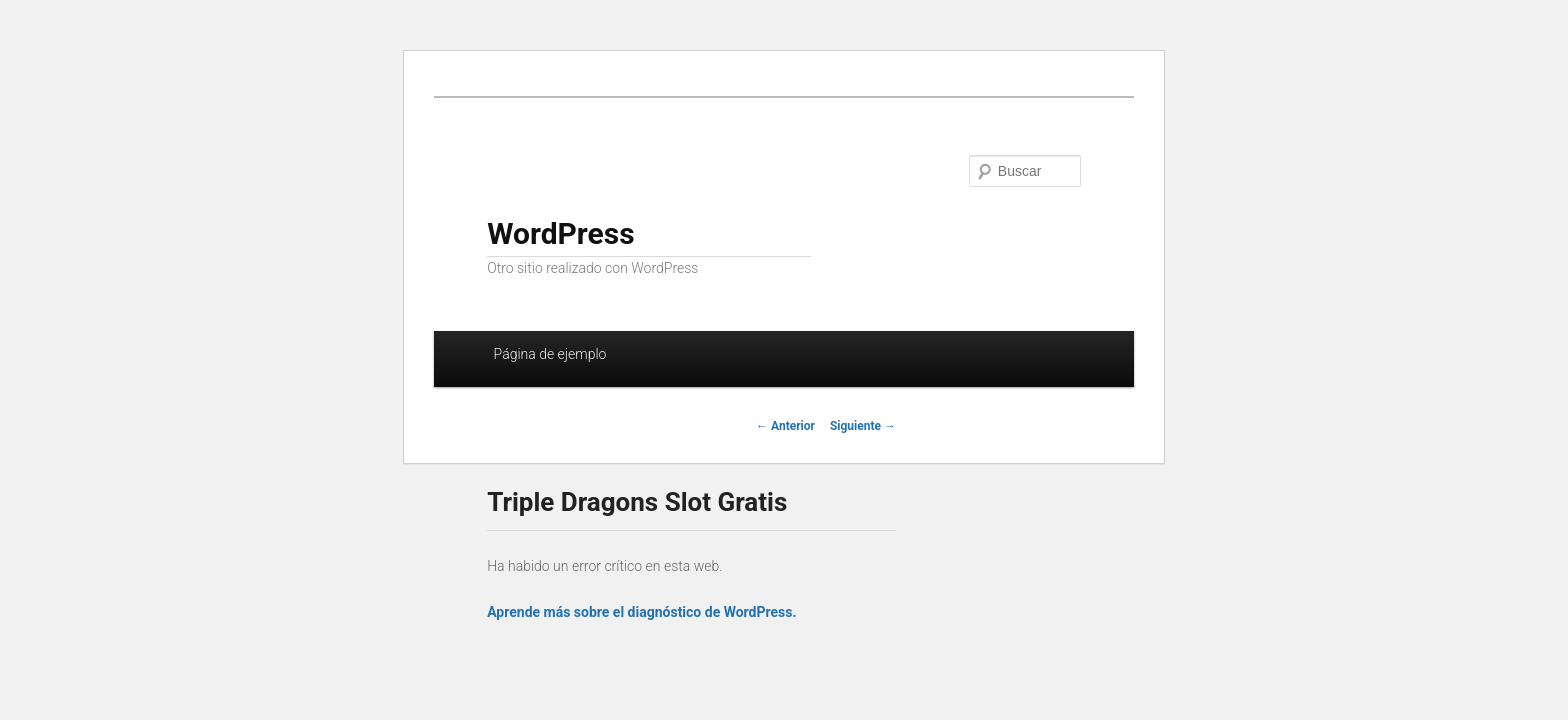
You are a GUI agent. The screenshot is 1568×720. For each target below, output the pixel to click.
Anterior (785, 426)
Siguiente (863, 426)
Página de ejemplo (550, 354)
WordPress (560, 233)
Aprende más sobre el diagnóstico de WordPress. (641, 612)
